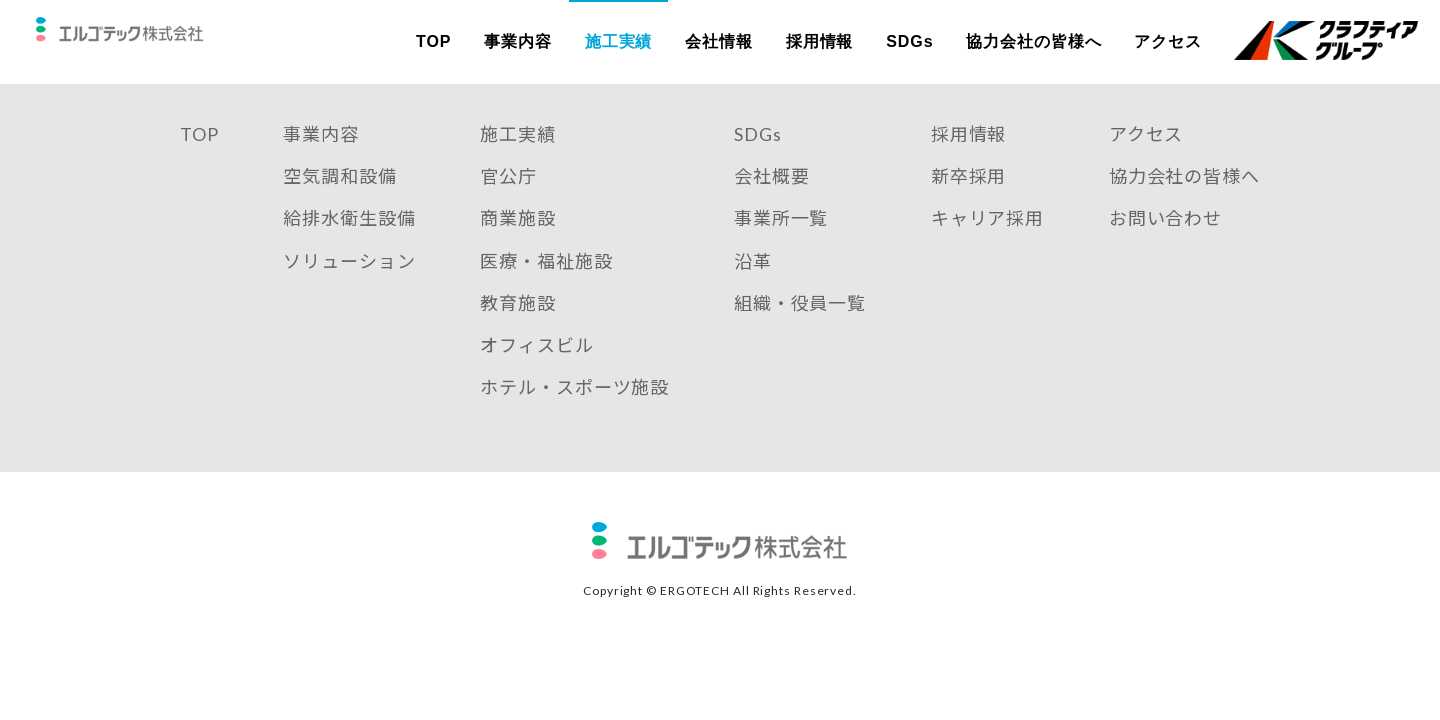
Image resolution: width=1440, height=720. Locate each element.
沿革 (753, 288)
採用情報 (820, 41)
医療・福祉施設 (546, 288)
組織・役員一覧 (800, 330)
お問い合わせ (1165, 245)
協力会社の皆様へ (1033, 41)
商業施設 (518, 245)
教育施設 (518, 330)
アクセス (1168, 41)
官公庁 (508, 203)
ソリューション (349, 288)
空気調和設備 (339, 203)
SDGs (909, 41)
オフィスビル (536, 372)
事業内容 (518, 41)
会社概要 (772, 203)
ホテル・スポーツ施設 (574, 414)
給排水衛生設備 (349, 245)
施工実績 (619, 41)
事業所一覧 (781, 245)
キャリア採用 (987, 245)
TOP (433, 41)
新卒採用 (969, 203)
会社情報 (719, 41)
